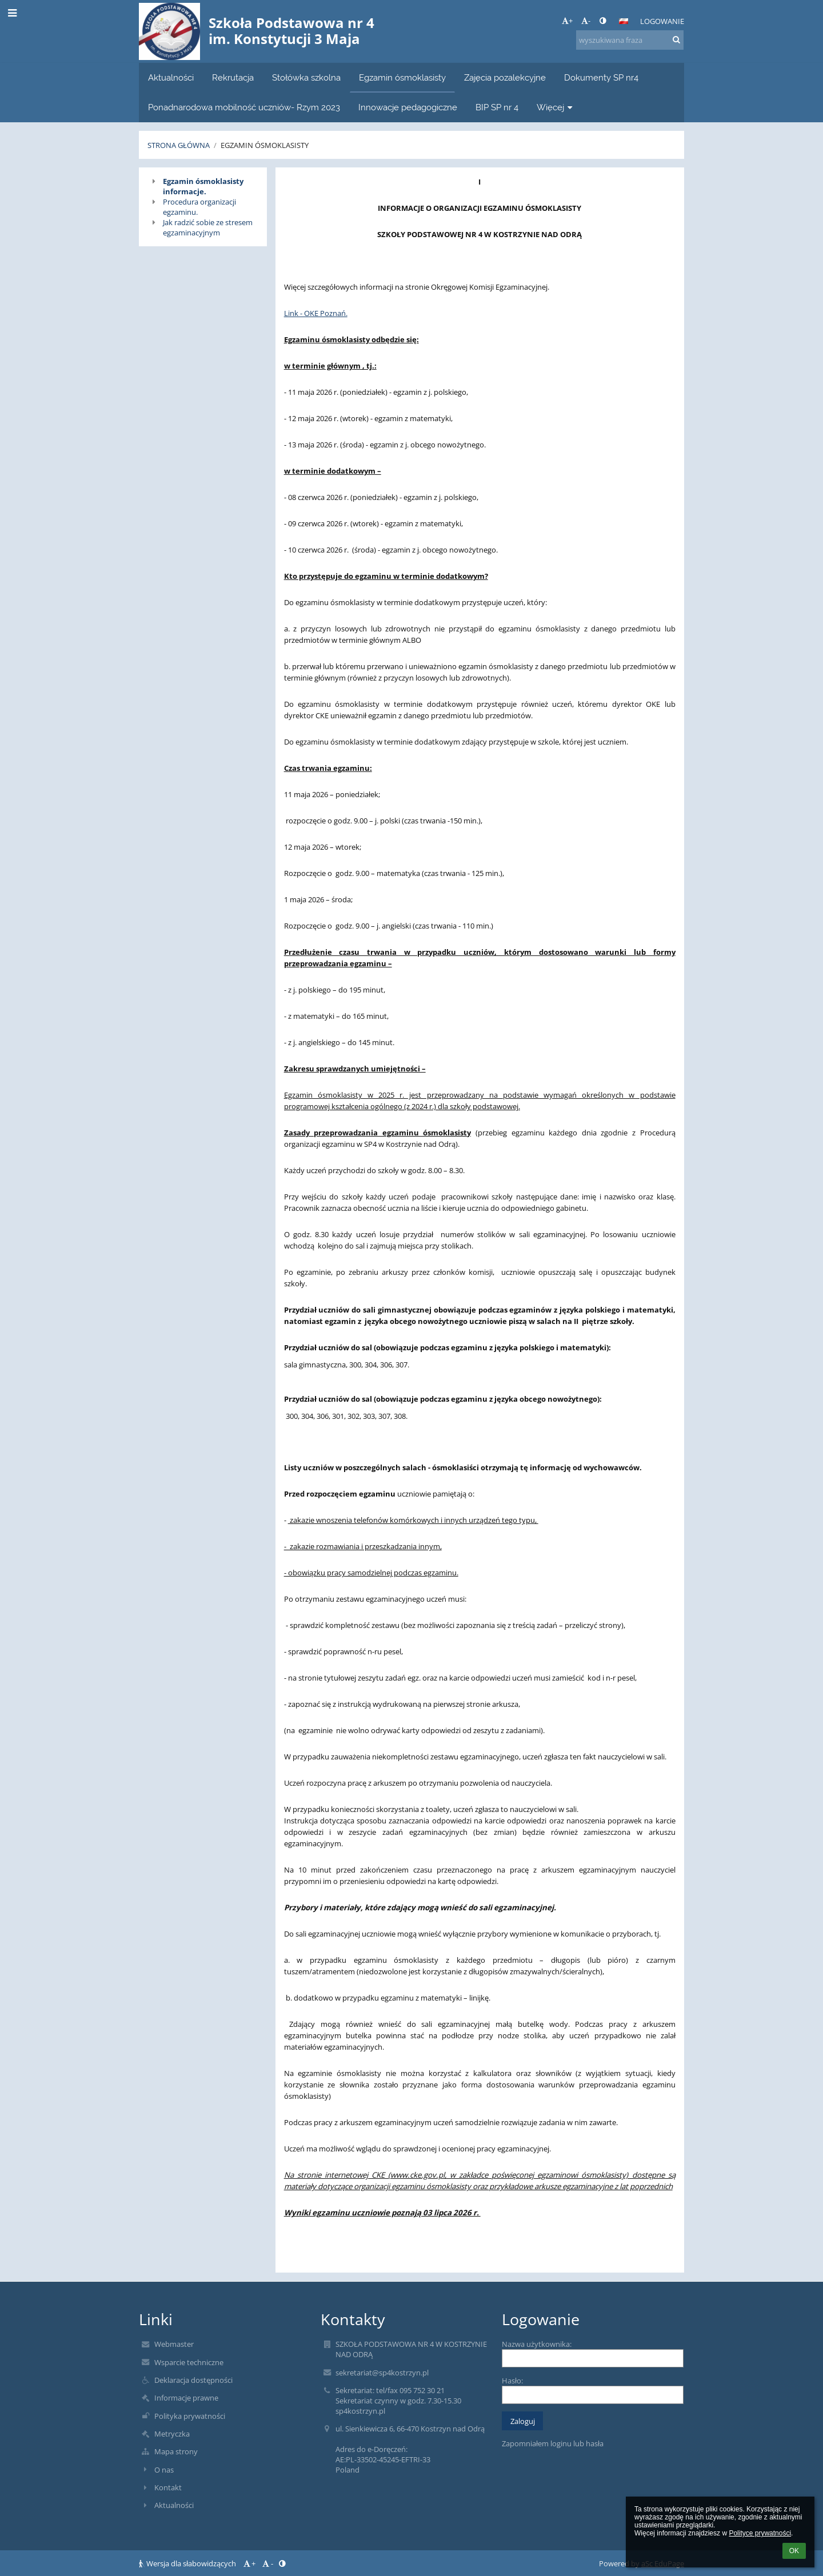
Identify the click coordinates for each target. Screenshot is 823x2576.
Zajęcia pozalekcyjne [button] (505, 77)
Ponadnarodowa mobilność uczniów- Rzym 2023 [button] (244, 107)
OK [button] (794, 2551)
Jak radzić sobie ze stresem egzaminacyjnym (208, 227)
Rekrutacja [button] (233, 77)
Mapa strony (176, 2451)
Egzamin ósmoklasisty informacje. (203, 186)
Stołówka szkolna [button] (306, 77)
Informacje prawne (186, 2398)
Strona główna (178, 145)
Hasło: (512, 2380)
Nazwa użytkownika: (537, 2344)
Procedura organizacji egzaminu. (199, 207)
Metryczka (172, 2434)
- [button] (585, 20)
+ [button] (567, 20)
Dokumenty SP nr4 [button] (601, 77)
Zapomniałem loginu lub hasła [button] (553, 2443)
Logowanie (662, 21)
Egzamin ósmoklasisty (265, 145)
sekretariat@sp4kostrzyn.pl (382, 2372)
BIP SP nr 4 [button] (497, 107)
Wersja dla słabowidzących (188, 2563)
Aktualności (174, 2505)
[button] (623, 21)
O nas (164, 2470)
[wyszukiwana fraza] (630, 40)
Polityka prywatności (189, 2416)
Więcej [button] (556, 107)
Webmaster (174, 2344)
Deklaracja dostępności (193, 2380)
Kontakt (168, 2487)
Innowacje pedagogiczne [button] (407, 107)
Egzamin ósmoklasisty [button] (402, 77)
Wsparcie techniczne (188, 2362)
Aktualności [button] (171, 77)
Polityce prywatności (760, 2533)
